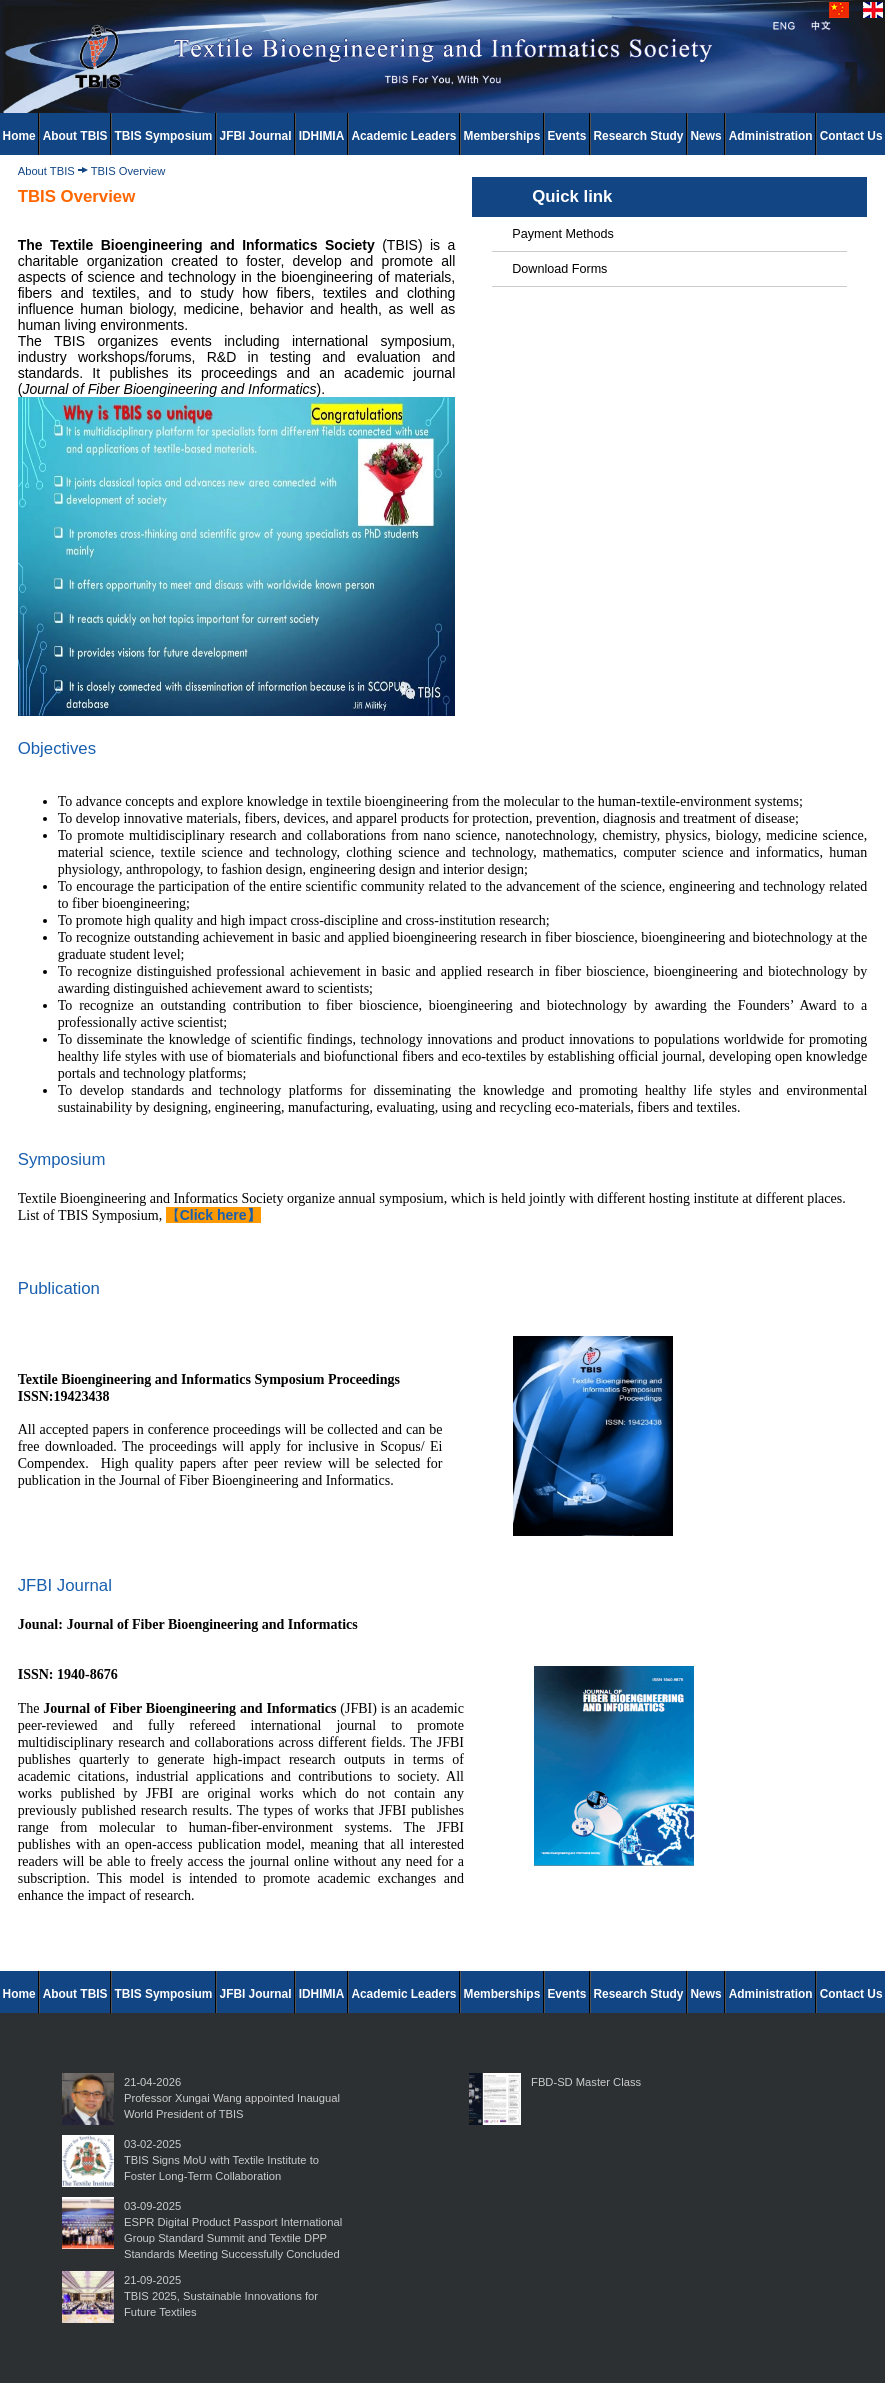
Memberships (502, 136)
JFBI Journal (256, 136)
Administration (771, 136)
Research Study (639, 136)
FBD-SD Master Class (586, 2082)
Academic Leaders (403, 136)
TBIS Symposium (164, 136)
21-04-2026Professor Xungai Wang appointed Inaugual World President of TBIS (232, 2098)
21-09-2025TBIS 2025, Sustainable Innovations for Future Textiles (221, 2296)
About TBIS (75, 136)
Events (566, 136)
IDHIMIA (322, 136)
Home (19, 136)
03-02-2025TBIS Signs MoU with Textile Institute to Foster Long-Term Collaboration (221, 2160)
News (706, 136)
